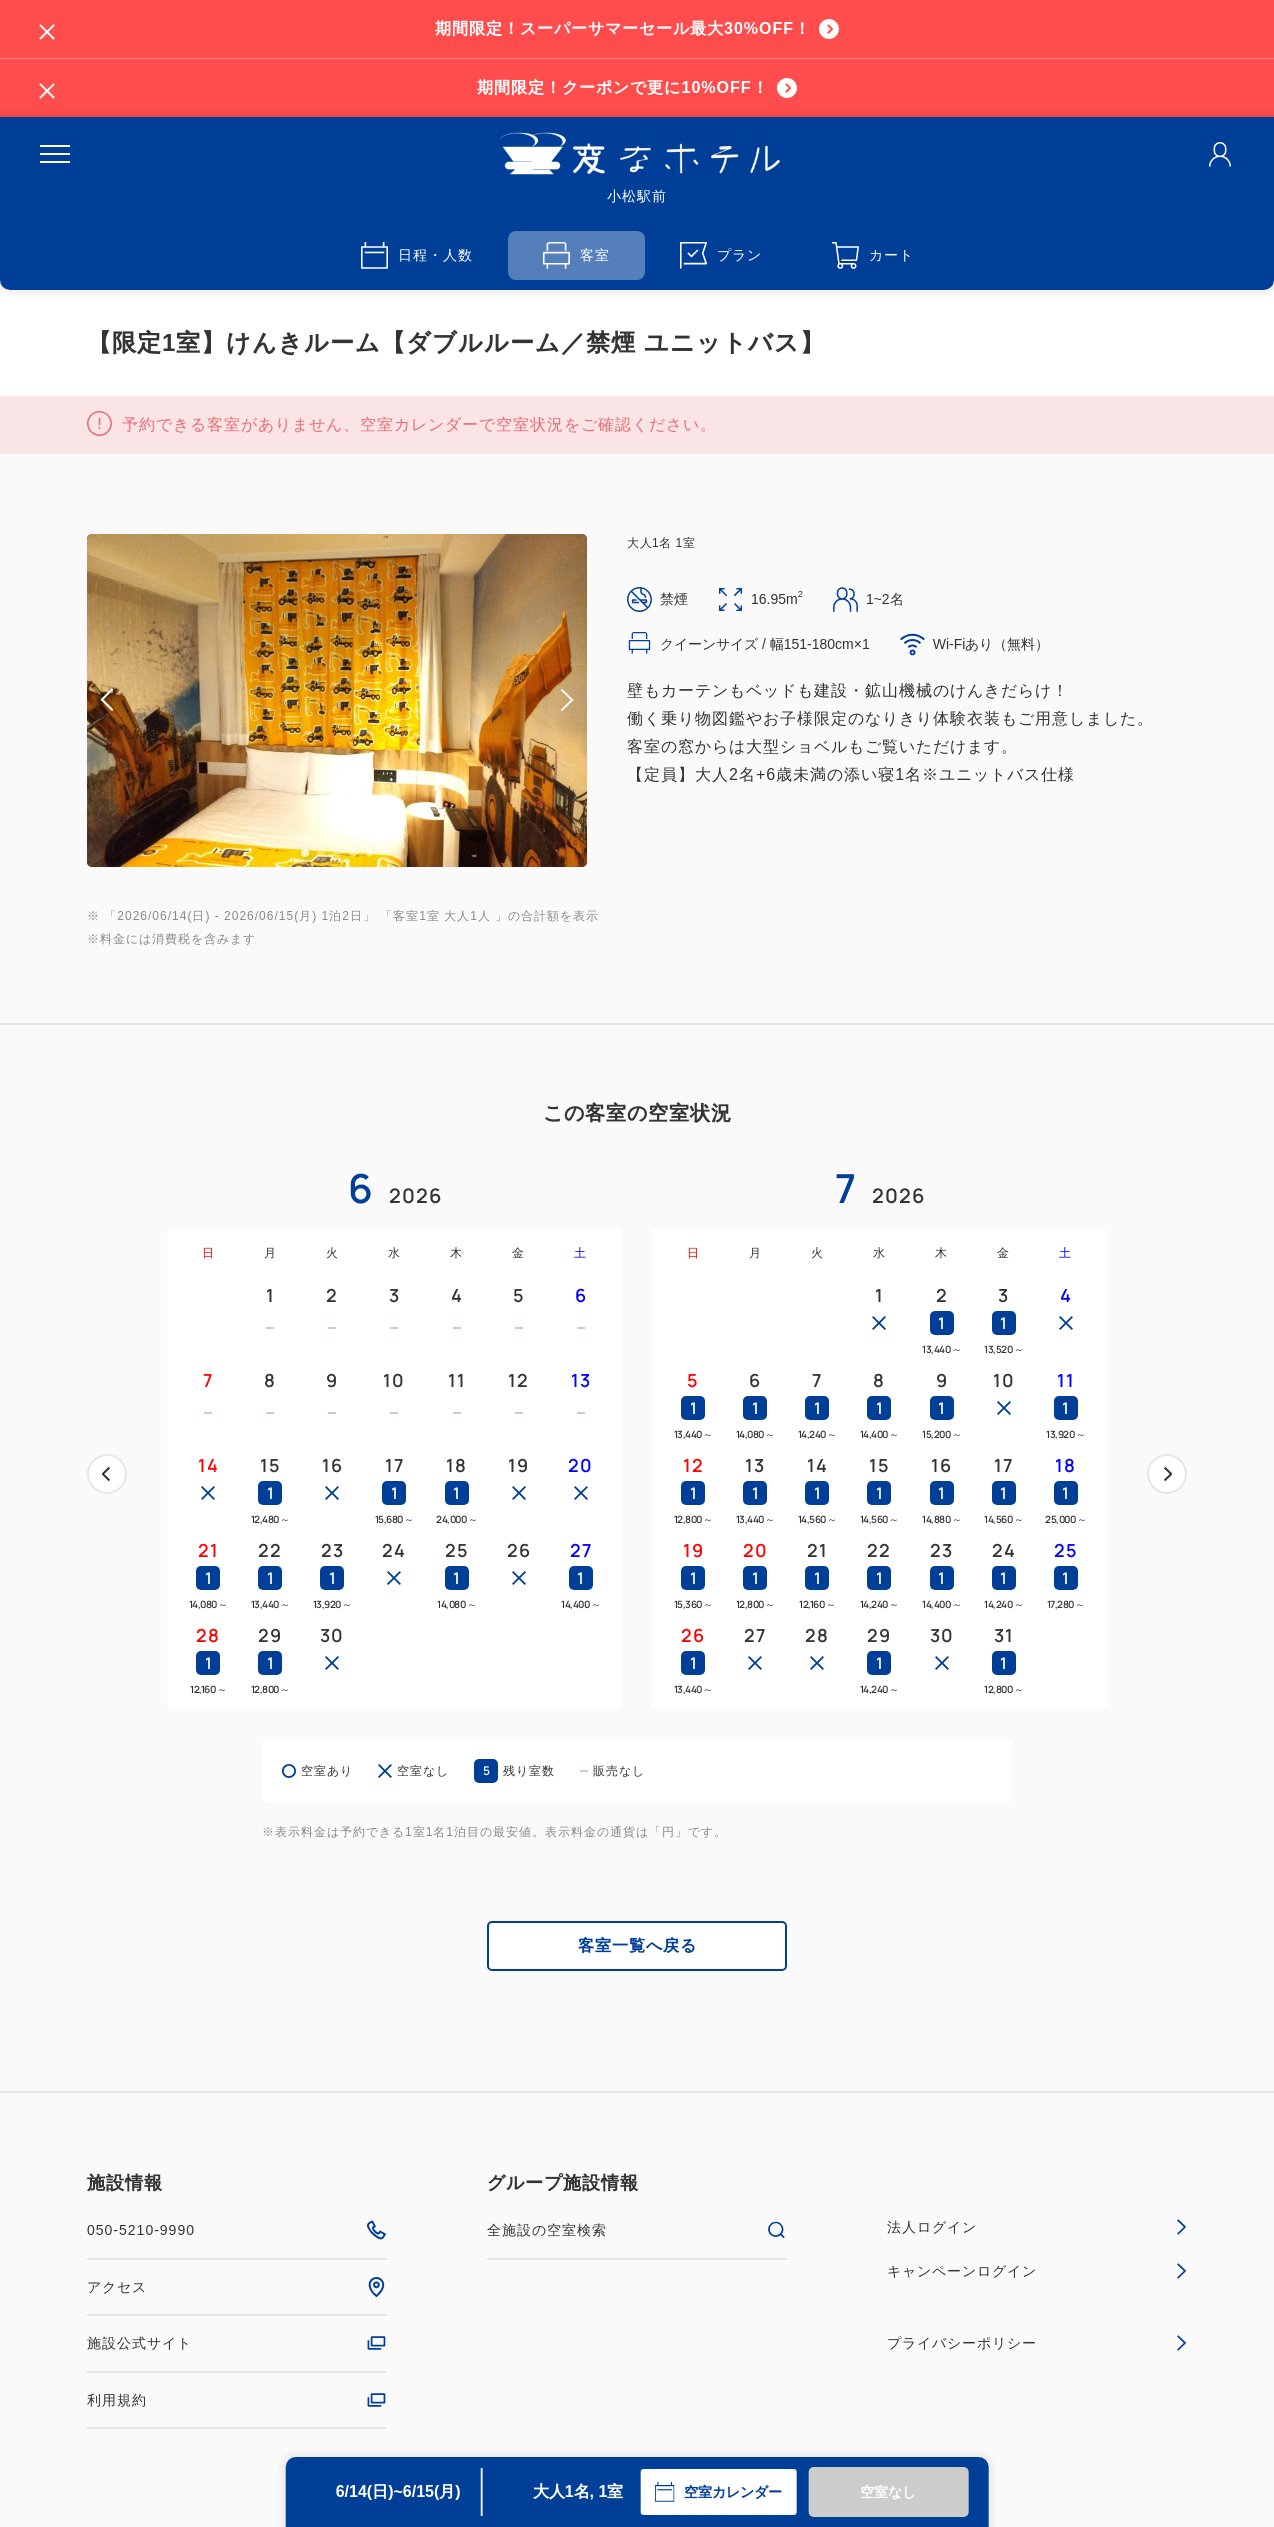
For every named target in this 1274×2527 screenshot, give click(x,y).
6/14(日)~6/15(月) (398, 2491)
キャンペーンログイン (1037, 2271)
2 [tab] (321, 853)
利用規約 (237, 2400)
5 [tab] (369, 853)
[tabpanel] (337, 700)
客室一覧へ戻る (637, 1945)
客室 (576, 255)
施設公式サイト (237, 2343)
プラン (721, 255)
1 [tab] (305, 853)
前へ (107, 1474)
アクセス (237, 2287)
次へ (1167, 1474)
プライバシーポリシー (1037, 2343)
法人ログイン (1037, 2227)
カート (873, 255)
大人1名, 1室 (578, 2491)
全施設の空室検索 (637, 2230)
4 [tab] (353, 853)
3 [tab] (337, 853)
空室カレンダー (718, 2492)
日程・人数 (417, 255)
